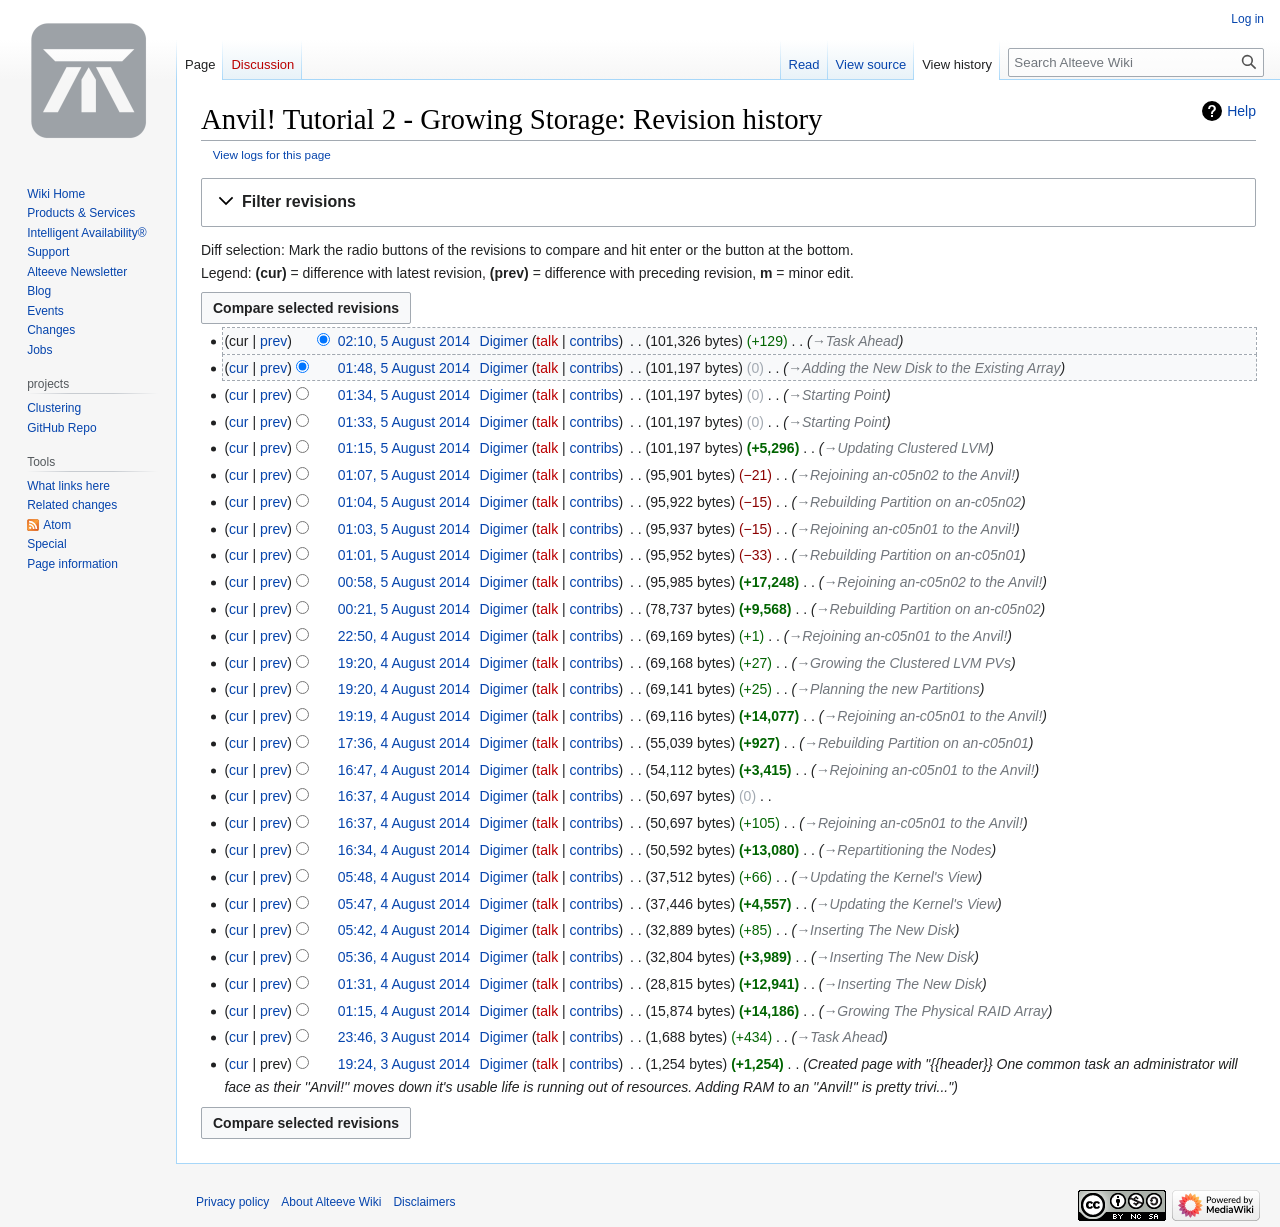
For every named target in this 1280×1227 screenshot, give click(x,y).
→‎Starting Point (837, 395)
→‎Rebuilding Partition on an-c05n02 (908, 502)
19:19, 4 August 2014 (404, 716)
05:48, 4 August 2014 (404, 877)
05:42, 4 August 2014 (404, 930)
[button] (728, 202)
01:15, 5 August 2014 (404, 448)
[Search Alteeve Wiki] (1136, 62)
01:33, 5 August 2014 (404, 422)
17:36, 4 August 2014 (404, 743)
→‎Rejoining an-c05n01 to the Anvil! (905, 529)
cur (238, 368)
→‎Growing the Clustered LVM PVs (903, 663)
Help (1241, 111)
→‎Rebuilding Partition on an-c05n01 (908, 555)
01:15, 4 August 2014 (404, 1011)
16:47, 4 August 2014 (404, 770)
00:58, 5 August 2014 (404, 582)
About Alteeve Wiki (331, 1202)
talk (547, 341)
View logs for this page (272, 154)
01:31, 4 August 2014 (404, 984)
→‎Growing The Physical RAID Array (935, 1011)
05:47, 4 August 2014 (404, 904)
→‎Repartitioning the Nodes (907, 850)
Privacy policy (232, 1202)
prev (273, 341)
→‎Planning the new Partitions (888, 689)
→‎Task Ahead (855, 341)
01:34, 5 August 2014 (404, 395)
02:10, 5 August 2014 (404, 341)
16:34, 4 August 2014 (404, 850)
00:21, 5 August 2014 (404, 609)
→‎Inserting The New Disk (875, 930)
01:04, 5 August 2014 (404, 502)
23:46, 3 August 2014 (404, 1037)
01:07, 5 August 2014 (404, 475)
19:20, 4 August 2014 (404, 663)
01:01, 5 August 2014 (404, 555)
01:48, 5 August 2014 (404, 368)
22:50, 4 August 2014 (404, 636)
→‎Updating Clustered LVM (906, 448)
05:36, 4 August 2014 (404, 957)
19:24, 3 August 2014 (404, 1064)
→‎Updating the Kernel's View (886, 877)
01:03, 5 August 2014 (404, 529)
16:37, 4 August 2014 (404, 796)
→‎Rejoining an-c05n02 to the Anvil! (905, 475)
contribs (594, 341)
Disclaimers (424, 1202)
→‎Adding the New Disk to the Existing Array (924, 368)
